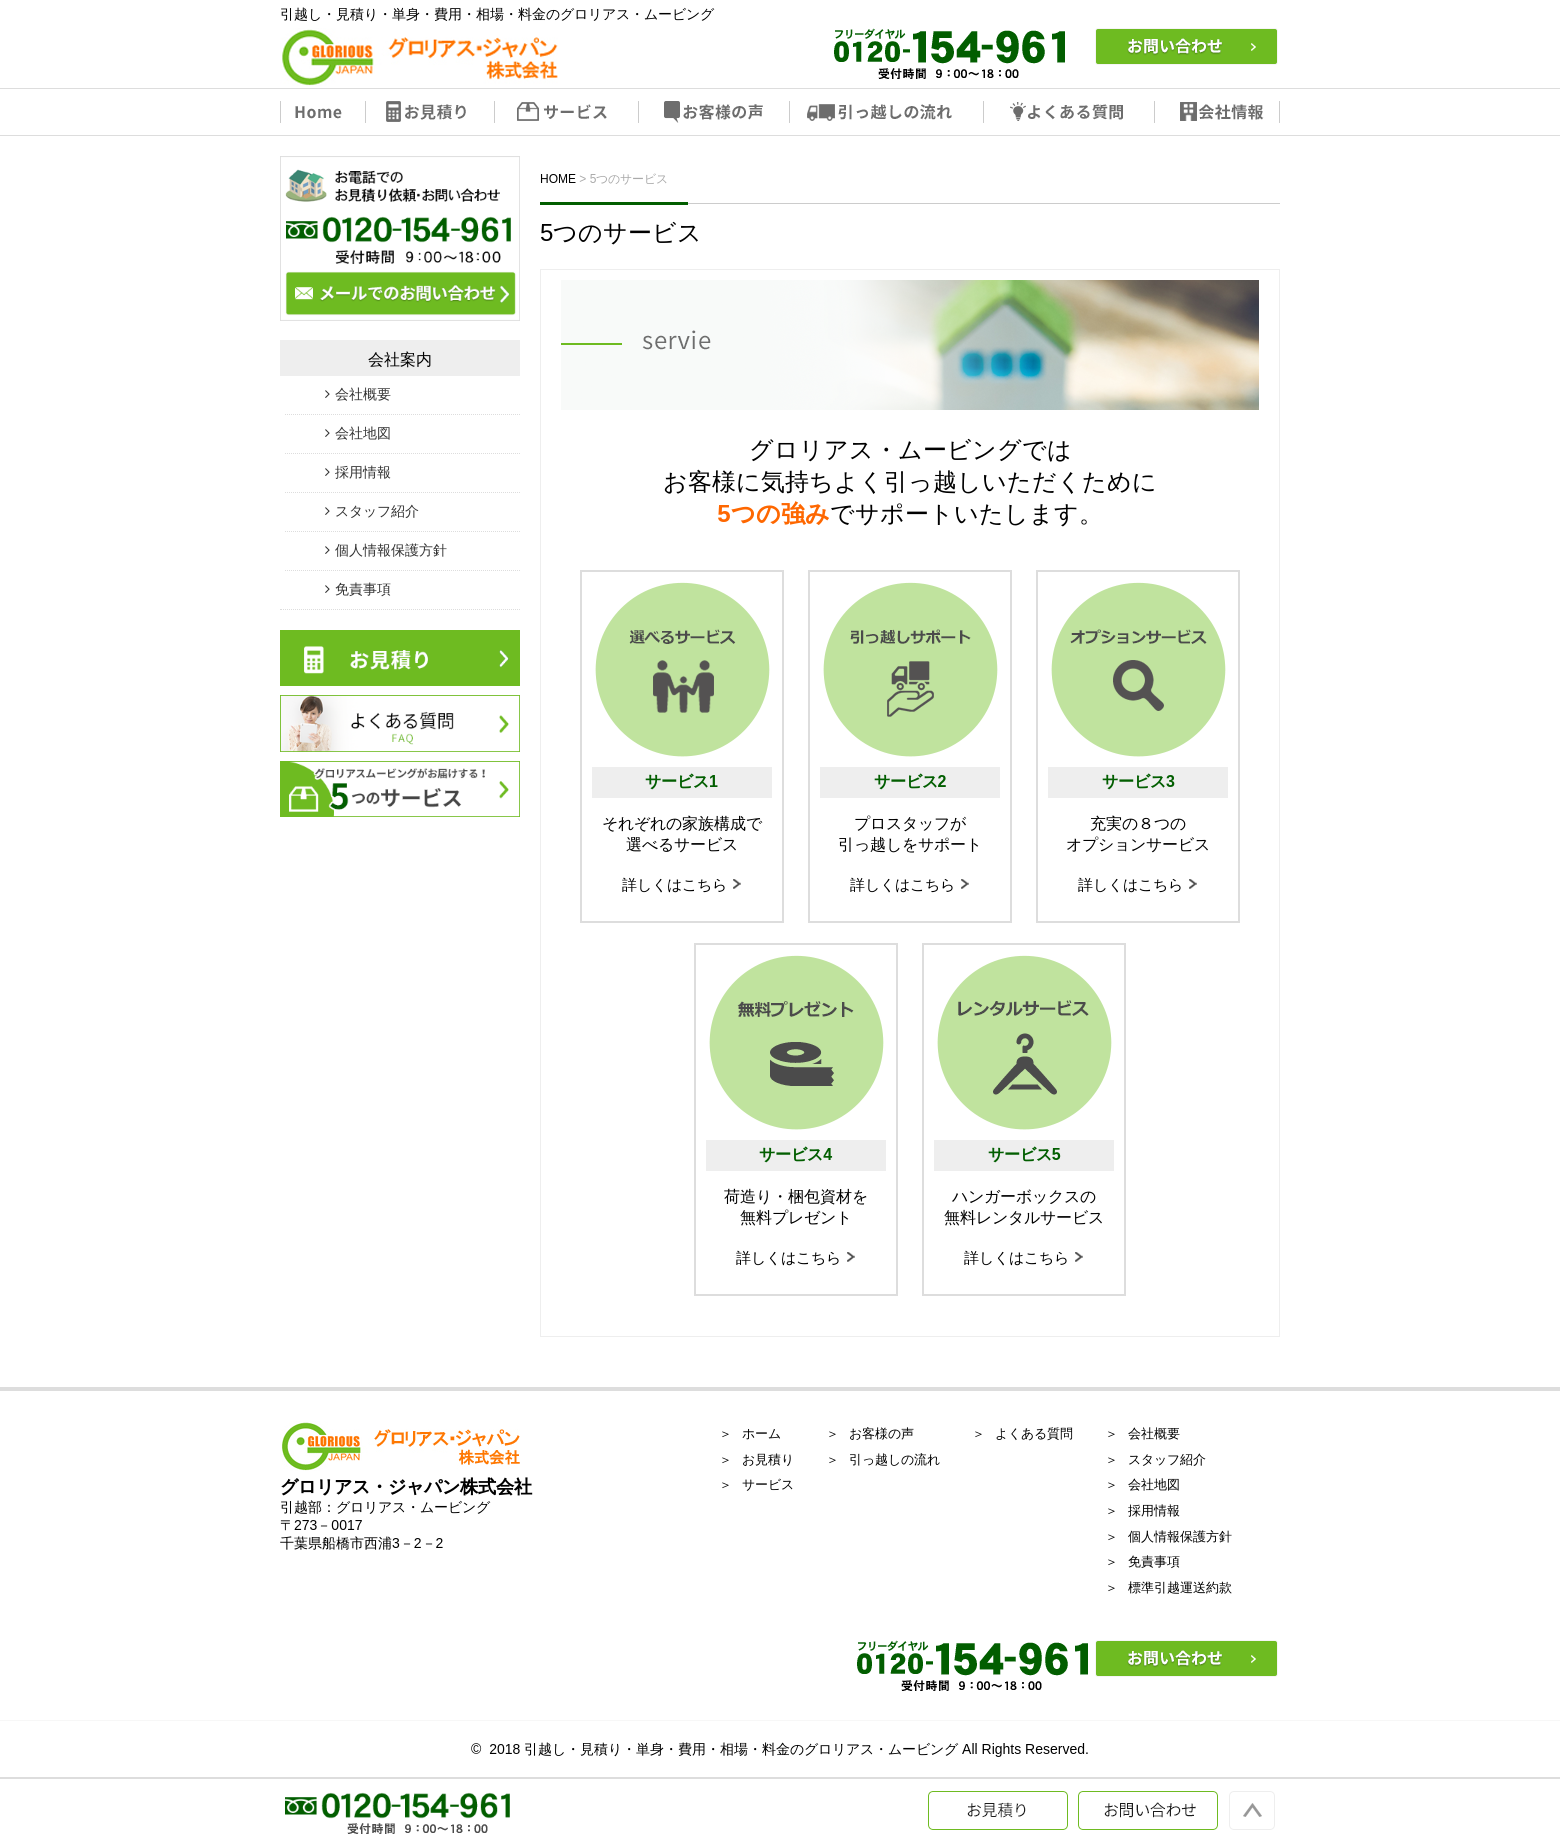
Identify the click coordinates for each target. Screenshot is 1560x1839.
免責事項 (363, 589)
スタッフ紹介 (377, 511)
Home (322, 112)
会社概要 (363, 394)
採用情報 (363, 472)
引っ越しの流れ (887, 112)
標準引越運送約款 (1180, 1587)
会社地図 (363, 433)
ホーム (761, 1433)
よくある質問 (1070, 112)
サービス (567, 112)
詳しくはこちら (674, 884)
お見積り (430, 112)
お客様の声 (715, 112)
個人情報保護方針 (391, 550)
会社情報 (1217, 112)
